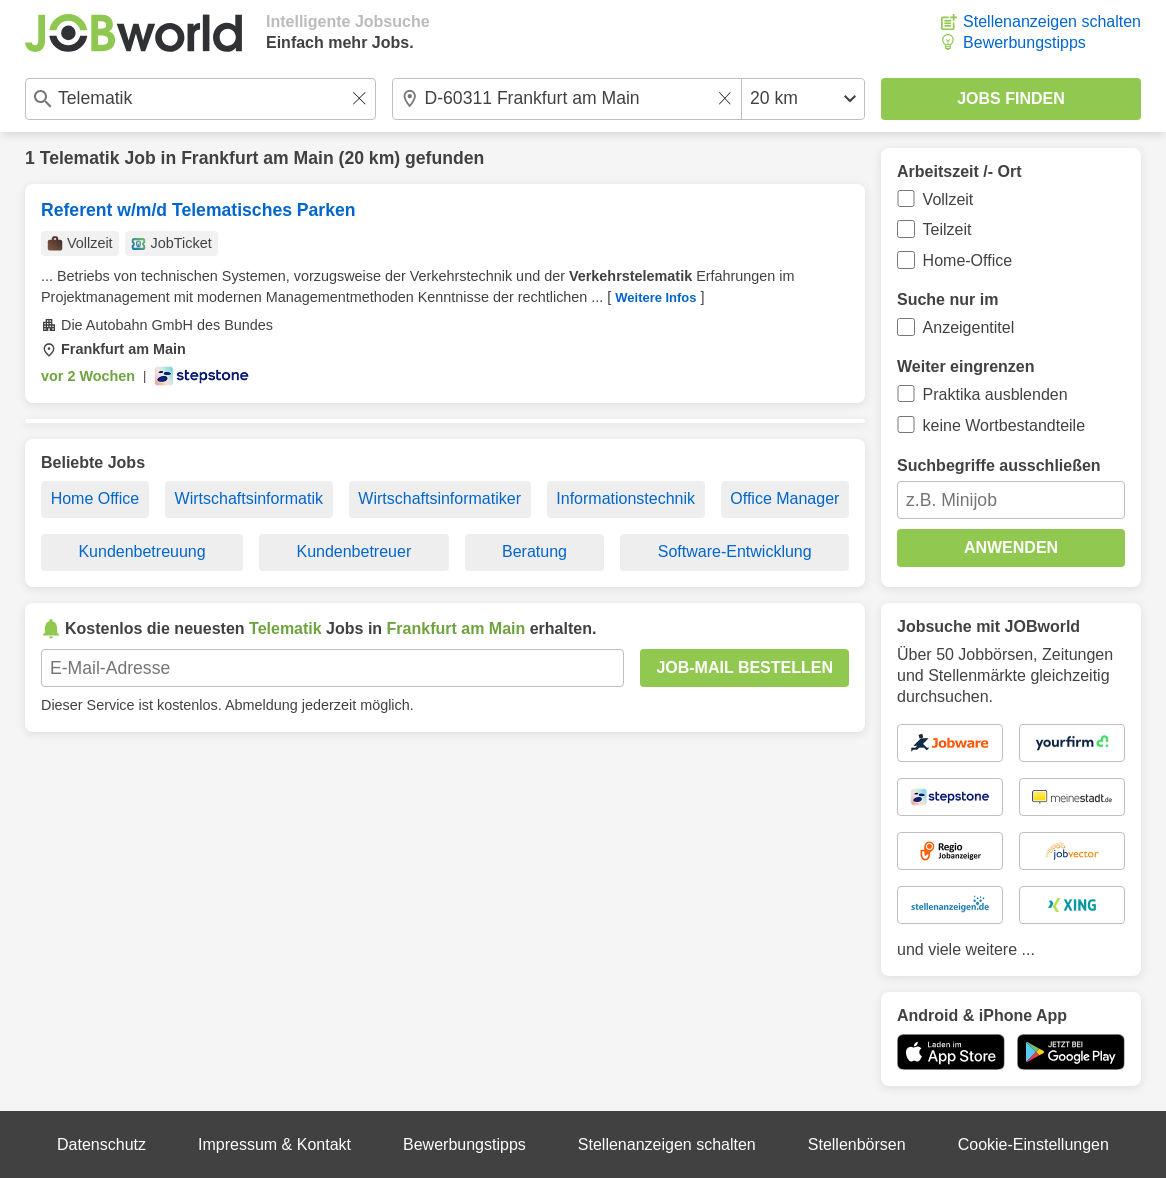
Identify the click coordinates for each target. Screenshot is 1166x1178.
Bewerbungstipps (1024, 42)
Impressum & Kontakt (274, 1144)
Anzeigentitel (969, 327)
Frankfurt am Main (257, 158)
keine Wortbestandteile (1004, 425)
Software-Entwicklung (735, 551)
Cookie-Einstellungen (1033, 1144)
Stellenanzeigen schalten (1052, 21)
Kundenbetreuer (353, 551)
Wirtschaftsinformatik (249, 498)
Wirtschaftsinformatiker (439, 498)
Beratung (534, 551)
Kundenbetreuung (141, 551)
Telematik (80, 158)
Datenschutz (101, 1144)
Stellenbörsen (857, 1144)
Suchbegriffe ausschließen (999, 465)
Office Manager (784, 498)
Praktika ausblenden (995, 394)
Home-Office (968, 260)
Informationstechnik (625, 498)
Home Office (95, 498)
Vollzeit (948, 199)
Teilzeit (947, 229)
